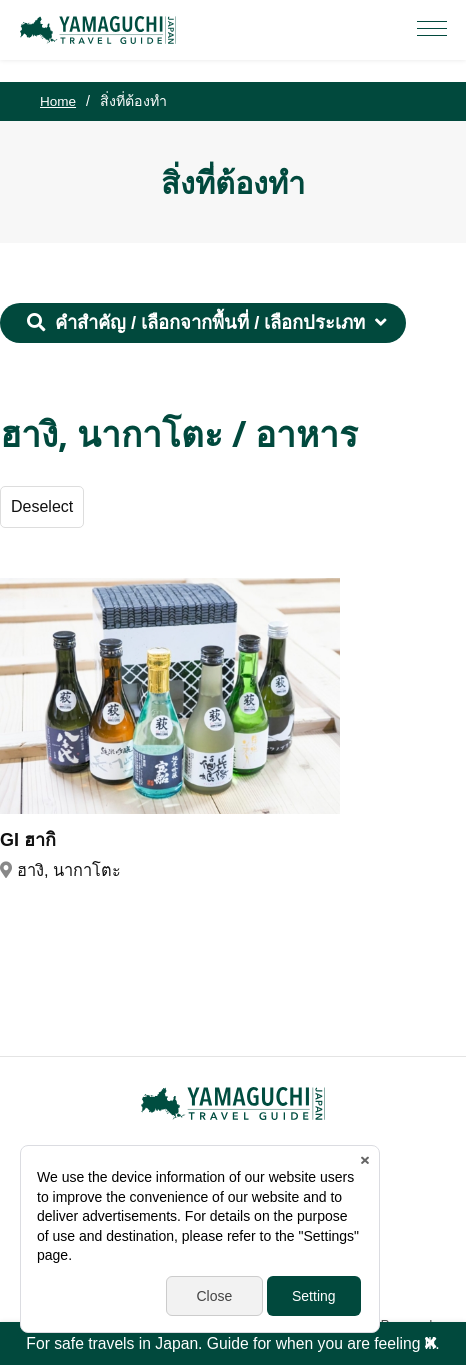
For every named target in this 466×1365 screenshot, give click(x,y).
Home (59, 101)
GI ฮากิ (28, 840)
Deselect (43, 507)
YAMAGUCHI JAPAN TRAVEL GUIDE (101, 30)
